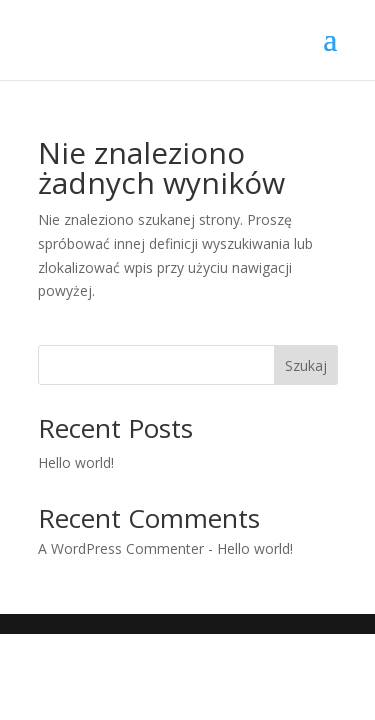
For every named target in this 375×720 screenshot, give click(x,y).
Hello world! (76, 462)
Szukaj (306, 365)
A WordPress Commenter (121, 548)
